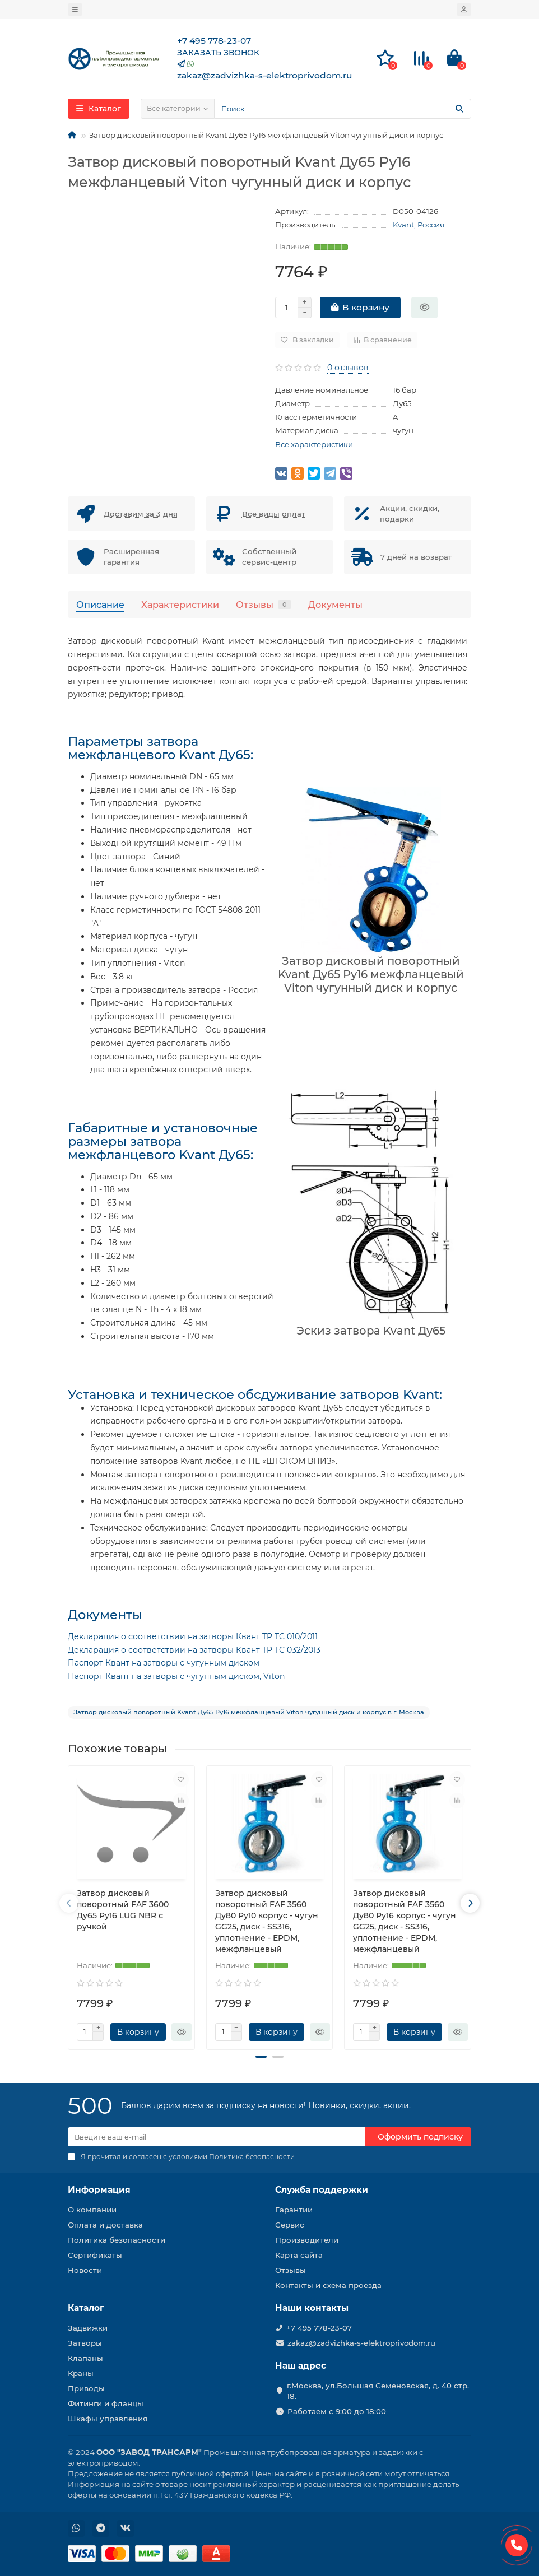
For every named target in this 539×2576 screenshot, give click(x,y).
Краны (81, 2373)
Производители (306, 2239)
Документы (335, 604)
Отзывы (263, 604)
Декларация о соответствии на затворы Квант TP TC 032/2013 (194, 1650)
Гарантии (294, 2209)
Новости (85, 2270)
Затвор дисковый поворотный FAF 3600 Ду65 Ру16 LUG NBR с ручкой (123, 1910)
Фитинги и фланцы (105, 2403)
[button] (261, 2057)
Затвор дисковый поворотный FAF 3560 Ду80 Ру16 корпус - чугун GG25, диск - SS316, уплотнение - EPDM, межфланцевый (404, 1921)
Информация (99, 2189)
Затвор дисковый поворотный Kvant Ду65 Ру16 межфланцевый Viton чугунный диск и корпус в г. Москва (248, 1712)
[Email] (216, 2136)
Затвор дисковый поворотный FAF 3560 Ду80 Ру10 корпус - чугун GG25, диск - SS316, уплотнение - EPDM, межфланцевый (266, 1921)
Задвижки (88, 2327)
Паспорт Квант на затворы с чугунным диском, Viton (176, 1676)
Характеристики (180, 604)
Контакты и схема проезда (328, 2285)
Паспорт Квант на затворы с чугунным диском (163, 1663)
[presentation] (68, 1903)
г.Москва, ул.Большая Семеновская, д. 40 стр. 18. (378, 2391)
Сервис (289, 2224)
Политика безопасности (116, 2239)
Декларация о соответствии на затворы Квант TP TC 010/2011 (193, 1636)
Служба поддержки (321, 2189)
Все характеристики (314, 444)
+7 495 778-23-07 (319, 2327)
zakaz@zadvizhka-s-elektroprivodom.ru (361, 2342)
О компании (92, 2209)
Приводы (86, 2388)
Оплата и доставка (105, 2224)
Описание (100, 604)
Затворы (85, 2342)
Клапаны (85, 2358)
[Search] (342, 109)
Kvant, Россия (418, 224)
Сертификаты (95, 2254)
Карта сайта (299, 2254)
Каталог (86, 2308)
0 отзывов (348, 367)
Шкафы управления (107, 2418)
